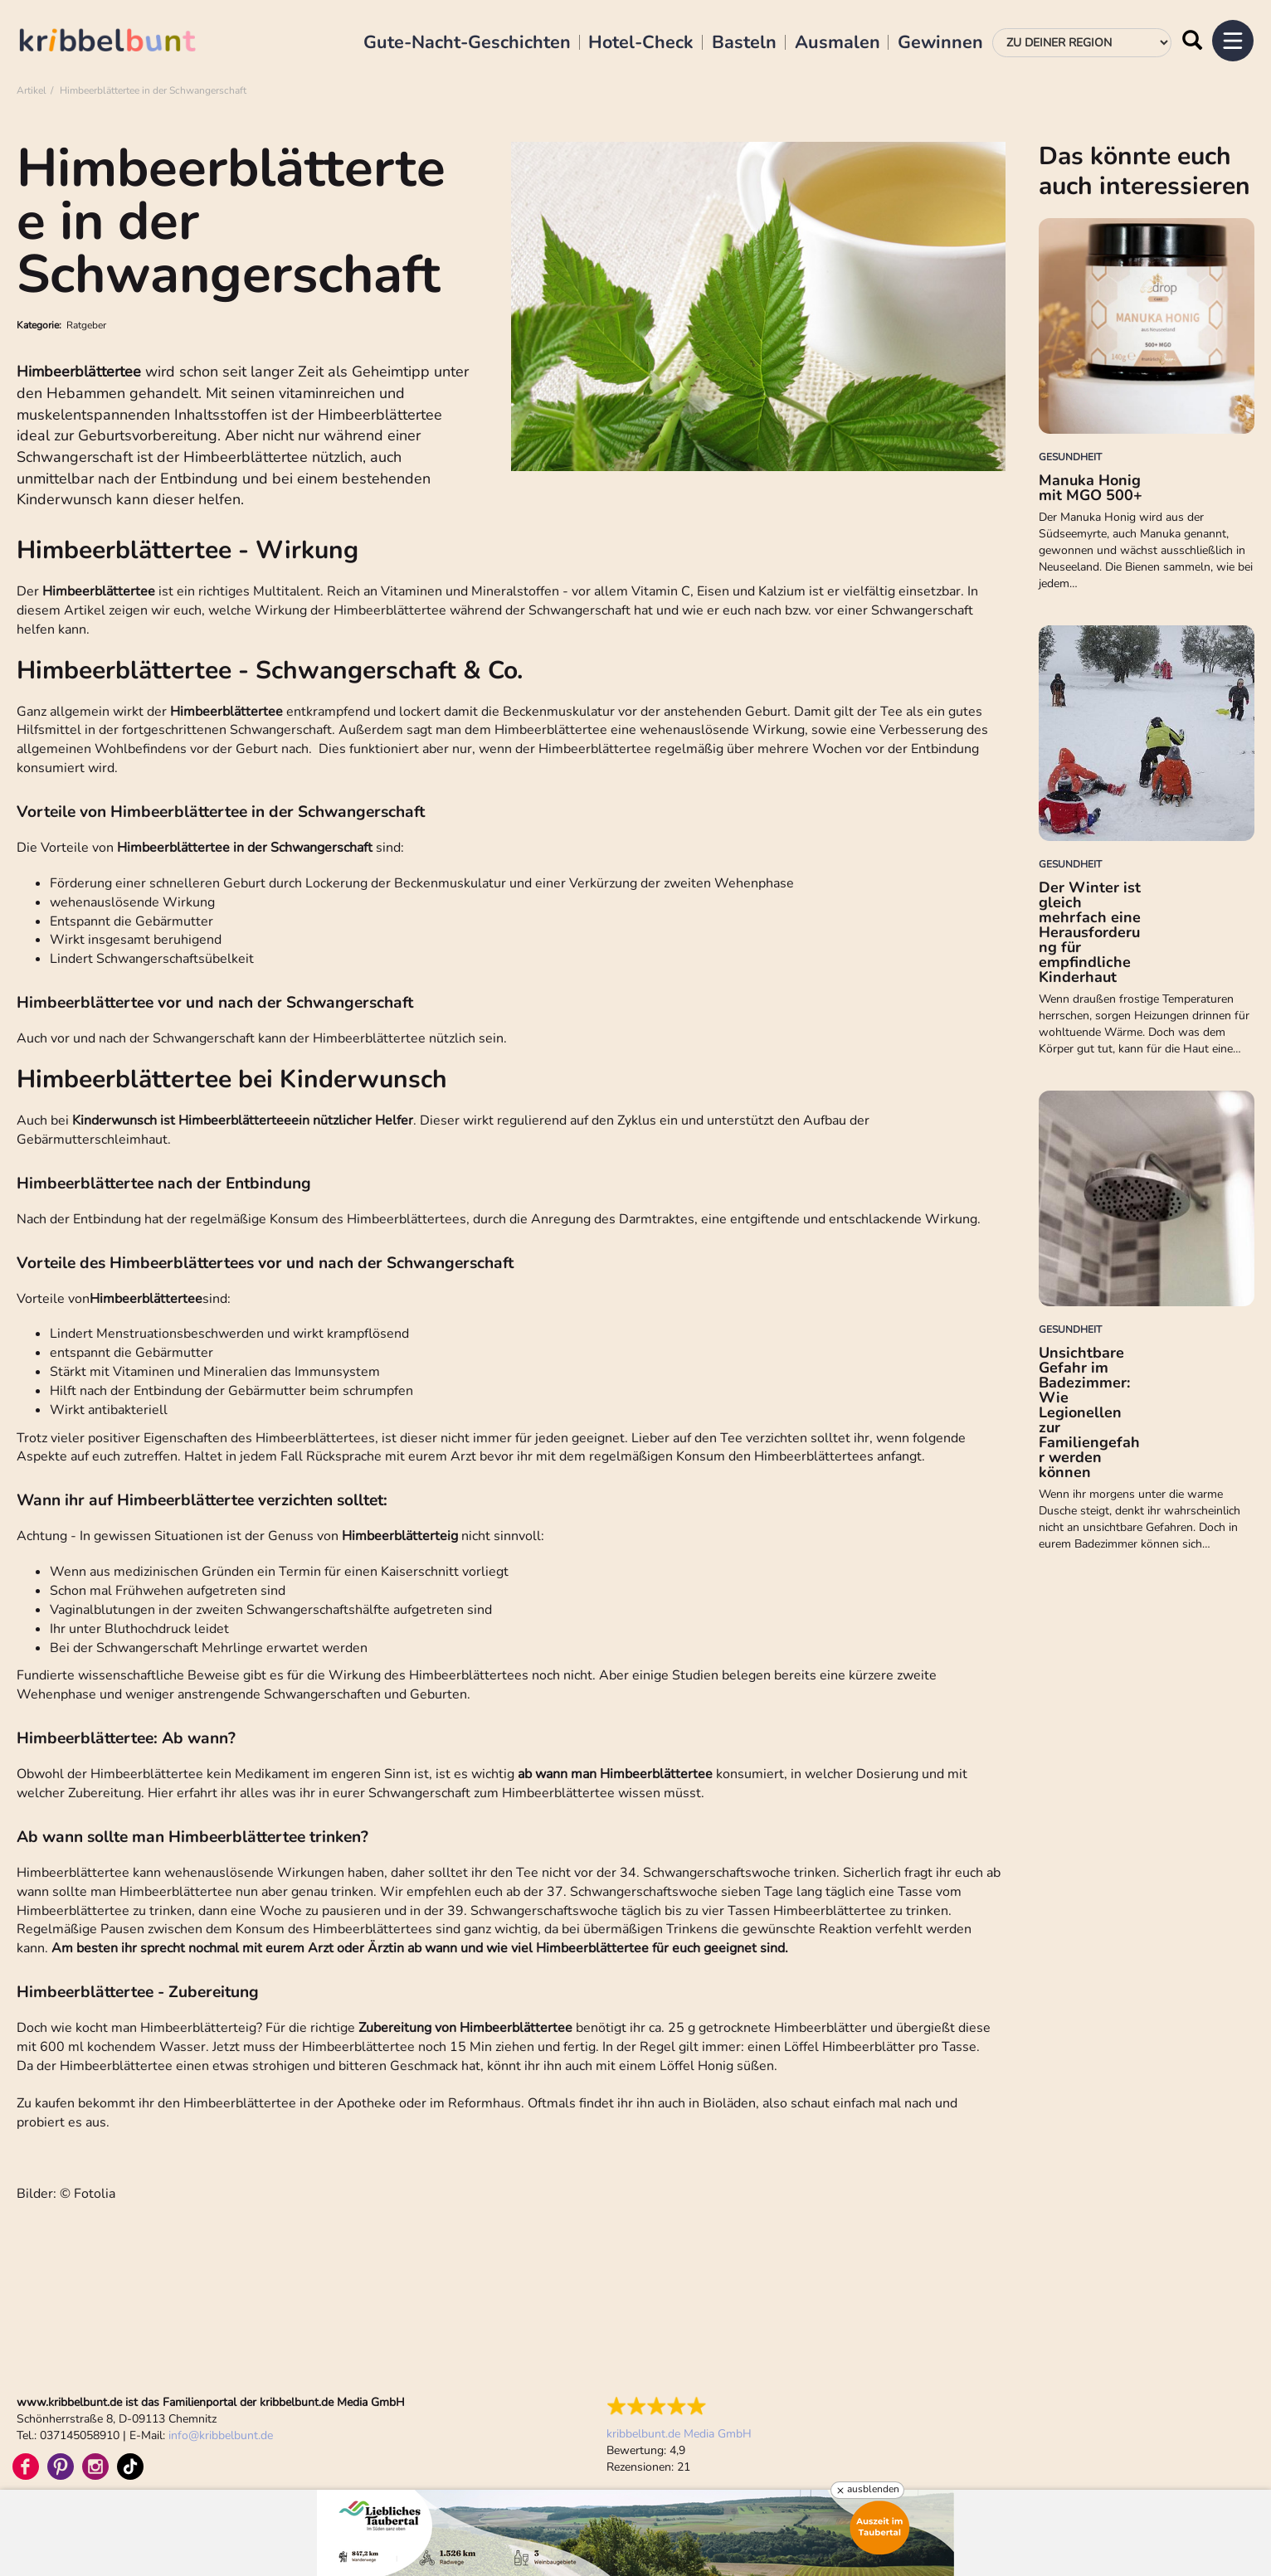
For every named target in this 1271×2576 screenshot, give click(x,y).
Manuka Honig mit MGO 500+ (1090, 487)
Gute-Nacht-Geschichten (467, 43)
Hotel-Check (641, 43)
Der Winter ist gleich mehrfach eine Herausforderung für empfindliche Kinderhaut (1090, 932)
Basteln (744, 43)
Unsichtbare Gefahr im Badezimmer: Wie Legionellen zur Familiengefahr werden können (1089, 1412)
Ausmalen (837, 43)
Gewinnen (940, 43)
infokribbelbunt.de (220, 2435)
